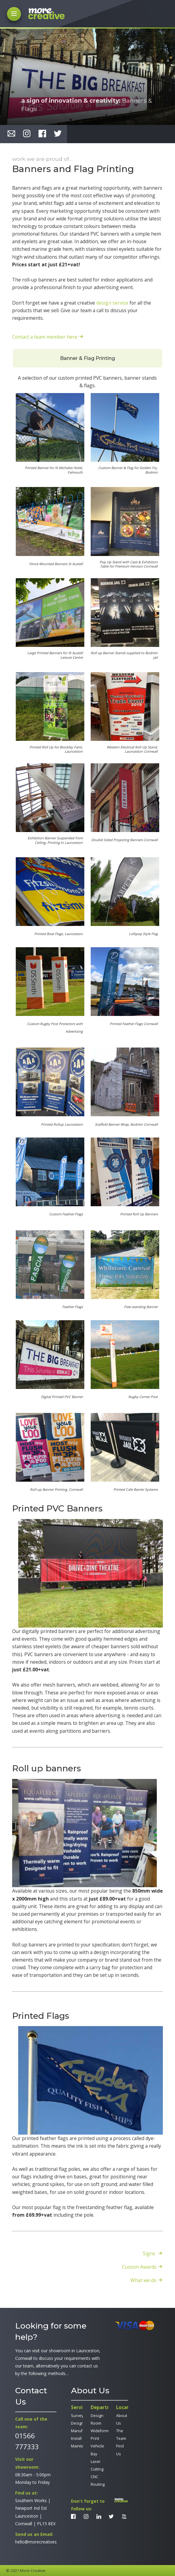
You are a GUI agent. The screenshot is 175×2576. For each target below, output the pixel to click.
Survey (77, 2415)
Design (77, 2423)
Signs (149, 2253)
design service (112, 302)
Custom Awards (139, 2266)
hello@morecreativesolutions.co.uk (49, 2542)
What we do (143, 2280)
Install (76, 2438)
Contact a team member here (44, 336)
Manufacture (82, 2430)
